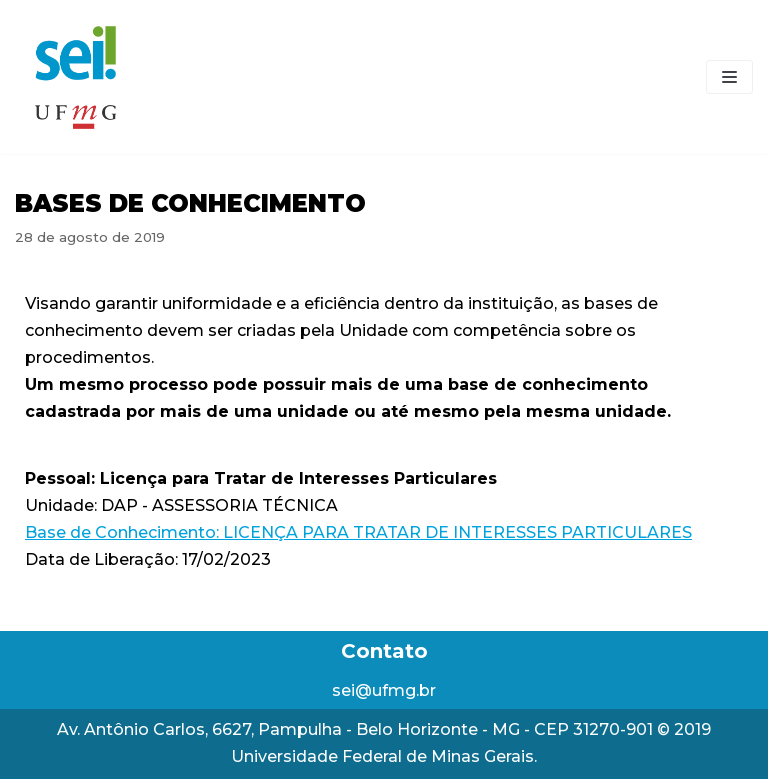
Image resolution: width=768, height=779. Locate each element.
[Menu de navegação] (729, 77)
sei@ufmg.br (384, 690)
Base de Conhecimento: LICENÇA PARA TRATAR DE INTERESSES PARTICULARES (358, 532)
